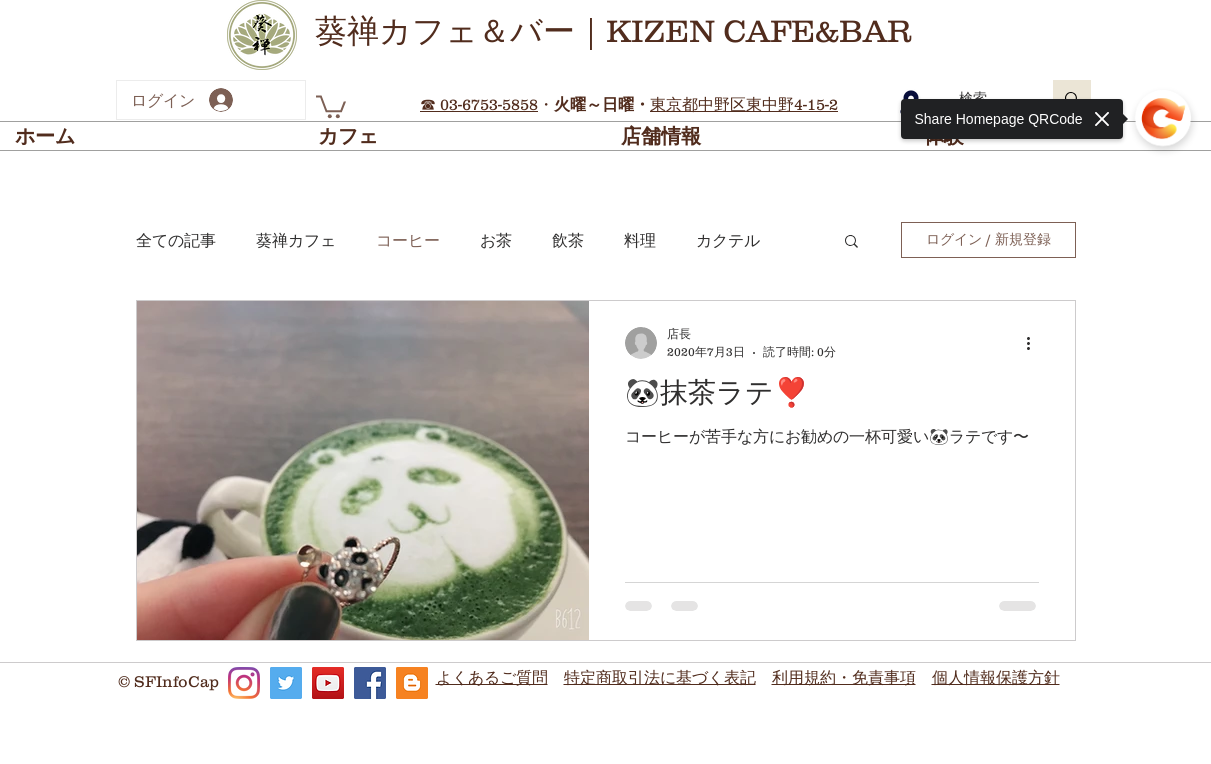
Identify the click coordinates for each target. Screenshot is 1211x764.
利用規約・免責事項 (844, 677)
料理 (640, 240)
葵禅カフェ (296, 240)
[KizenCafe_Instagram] (244, 683)
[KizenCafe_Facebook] (370, 683)
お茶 (496, 240)
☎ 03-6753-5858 (479, 104)
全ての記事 (176, 240)
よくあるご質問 (492, 677)
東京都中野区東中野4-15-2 (744, 104)
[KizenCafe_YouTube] (328, 683)
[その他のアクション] (1036, 343)
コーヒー (408, 240)
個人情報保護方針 (996, 677)
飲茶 (568, 240)
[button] (331, 105)
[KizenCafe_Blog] (412, 683)
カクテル (728, 240)
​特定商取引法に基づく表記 (660, 677)
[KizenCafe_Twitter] (286, 683)
